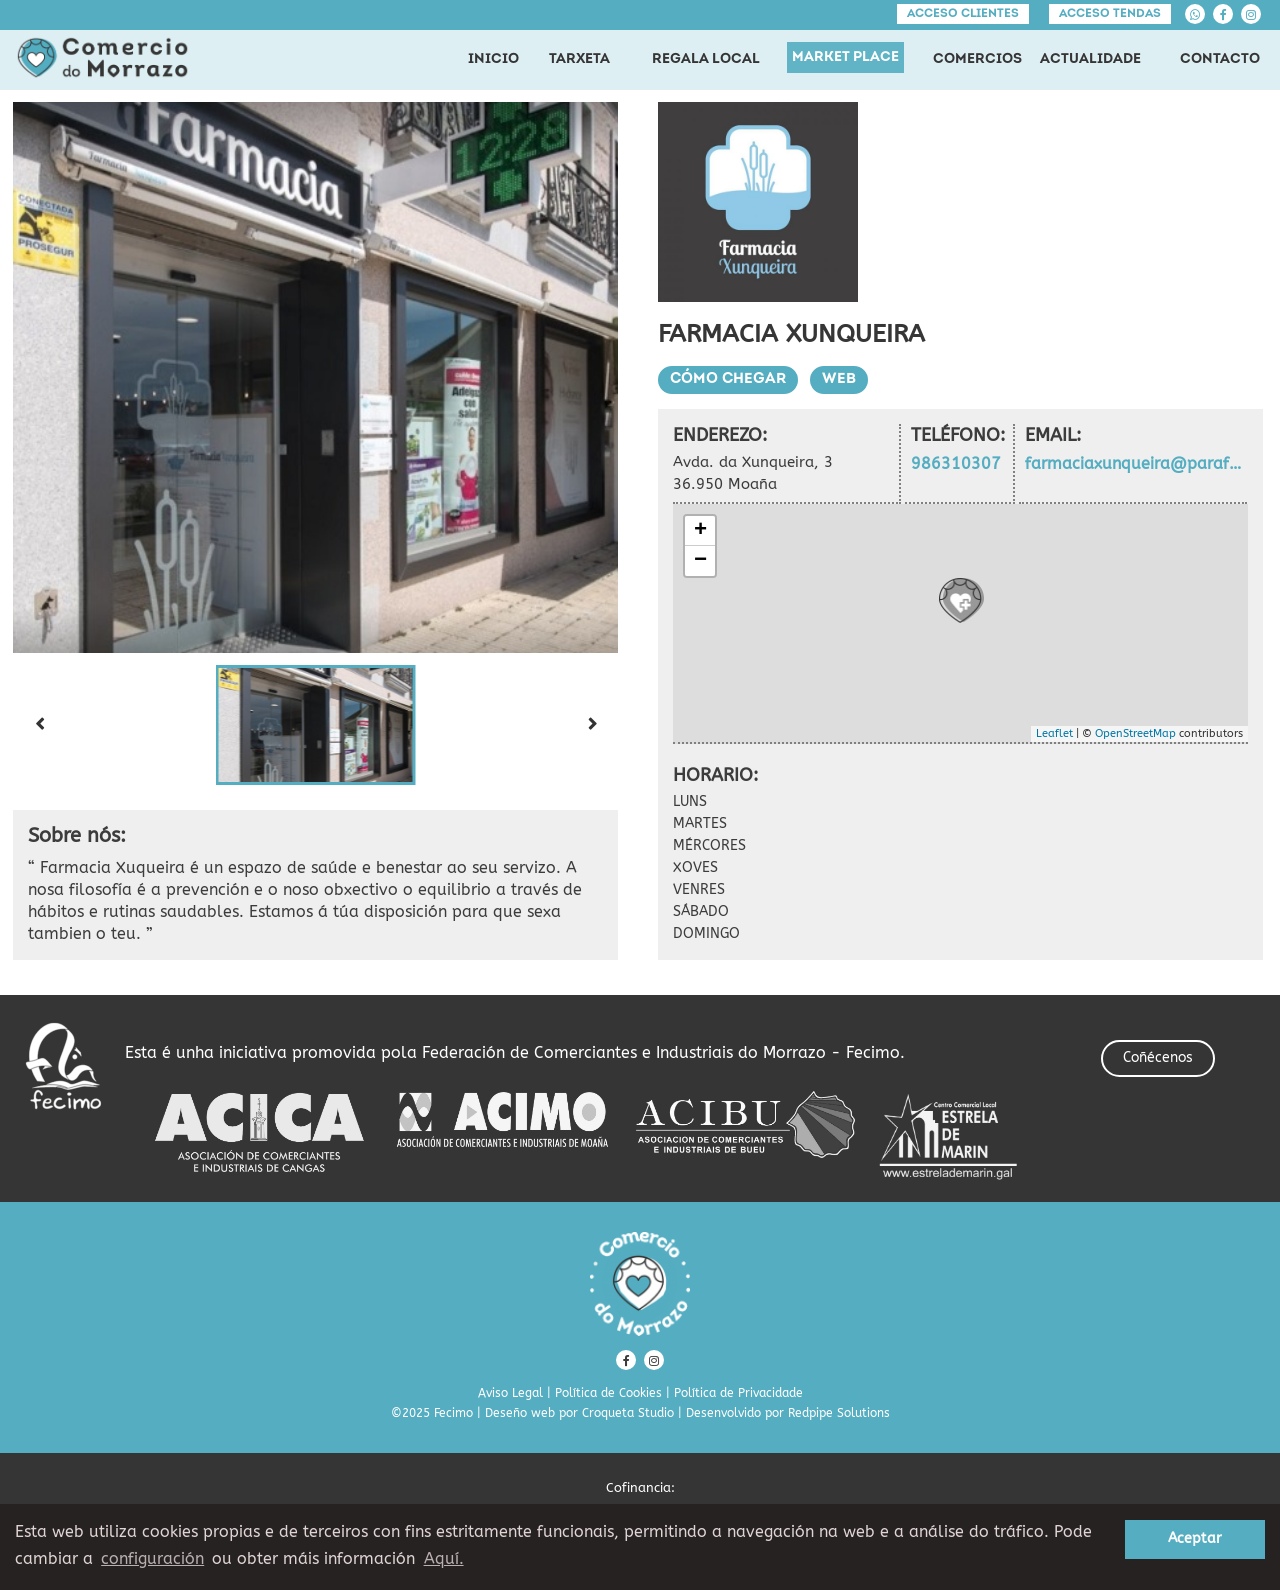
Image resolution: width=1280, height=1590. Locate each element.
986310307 (956, 463)
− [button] (700, 561)
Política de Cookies (608, 1393)
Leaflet (1054, 733)
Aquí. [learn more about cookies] (444, 1558)
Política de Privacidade (738, 1393)
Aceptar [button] (1195, 1538)
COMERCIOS (977, 59)
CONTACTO (1220, 59)
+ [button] (700, 531)
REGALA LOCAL (706, 59)
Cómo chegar (728, 379)
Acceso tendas (1110, 14)
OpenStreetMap (1135, 733)
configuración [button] (152, 1558)
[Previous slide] (39, 725)
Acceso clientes (963, 14)
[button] (316, 725)
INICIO (493, 59)
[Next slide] (592, 725)
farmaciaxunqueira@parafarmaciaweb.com (1136, 463)
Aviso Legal (510, 1393)
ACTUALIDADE (1090, 59)
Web (839, 379)
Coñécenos (1158, 1057)
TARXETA (579, 59)
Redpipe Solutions (839, 1413)
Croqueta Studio (628, 1413)
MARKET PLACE (845, 57)
